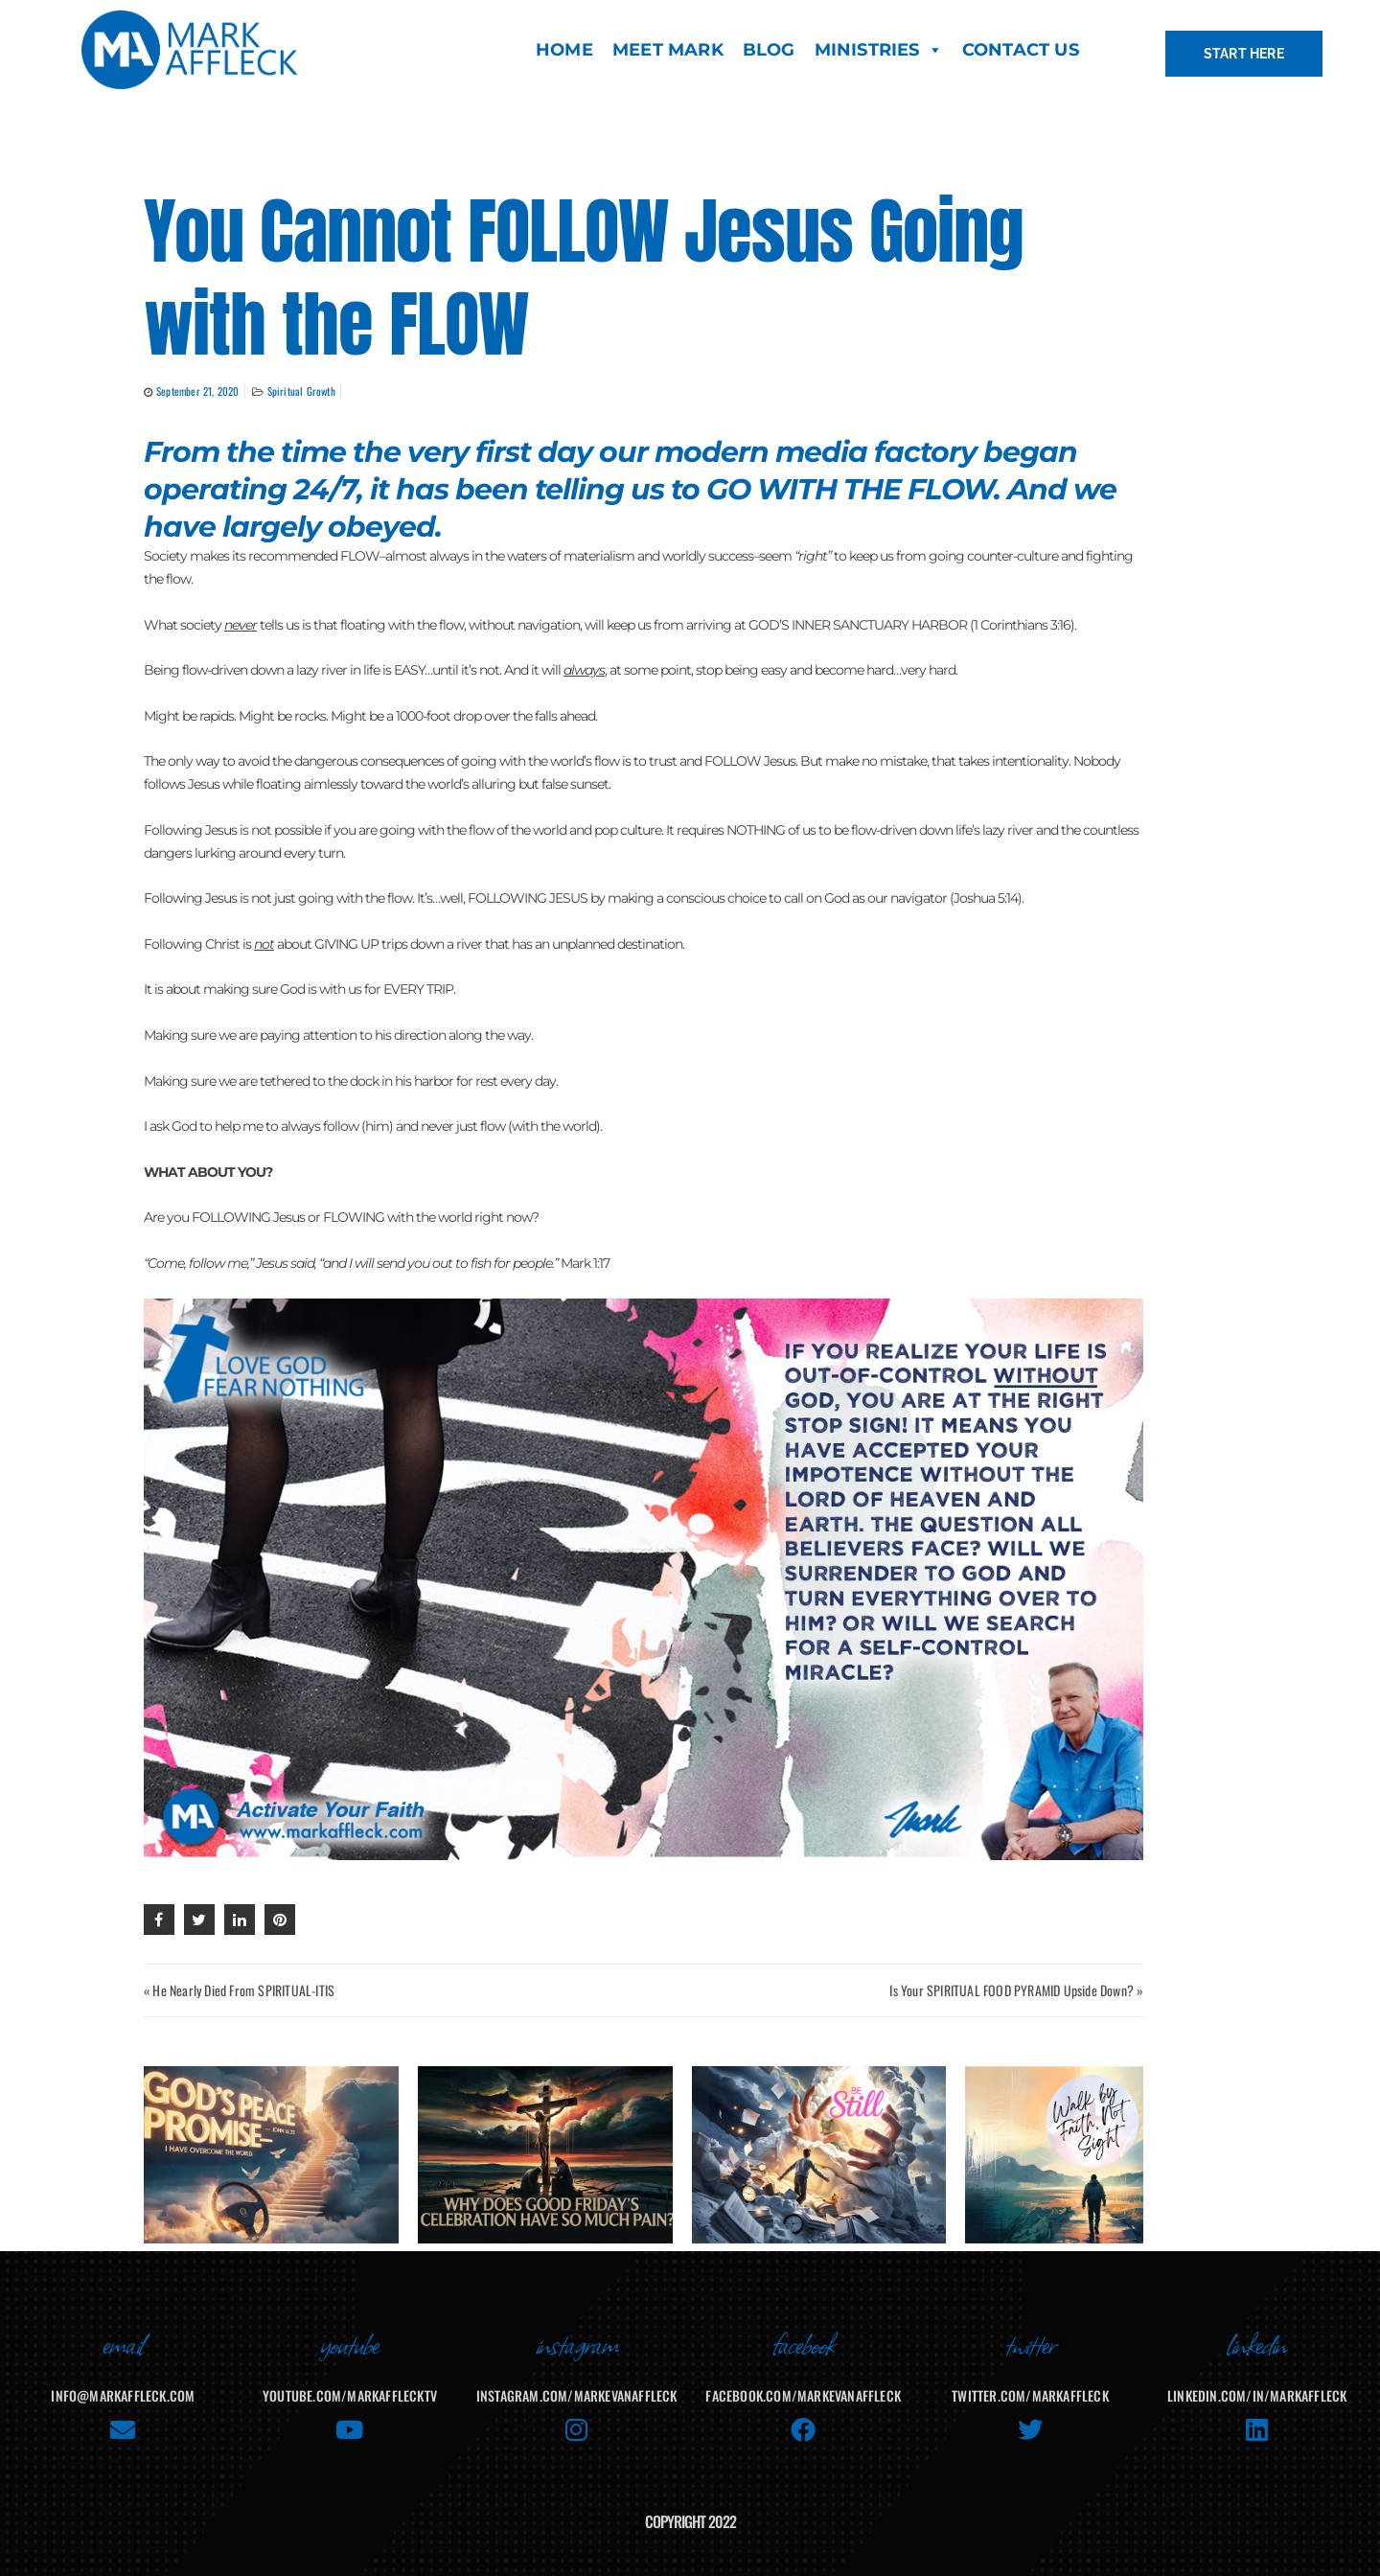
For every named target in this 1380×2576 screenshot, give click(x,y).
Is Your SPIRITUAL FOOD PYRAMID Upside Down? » (1016, 1990)
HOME (564, 49)
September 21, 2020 (198, 391)
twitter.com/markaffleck (1030, 2382)
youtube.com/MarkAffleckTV (350, 2382)
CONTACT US (1020, 49)
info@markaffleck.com (123, 2382)
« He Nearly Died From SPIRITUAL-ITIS (239, 1990)
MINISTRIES (879, 49)
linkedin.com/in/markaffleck (1256, 2382)
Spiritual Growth (301, 391)
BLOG (769, 49)
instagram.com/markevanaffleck (577, 2382)
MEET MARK (668, 49)
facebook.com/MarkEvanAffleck (803, 2382)
